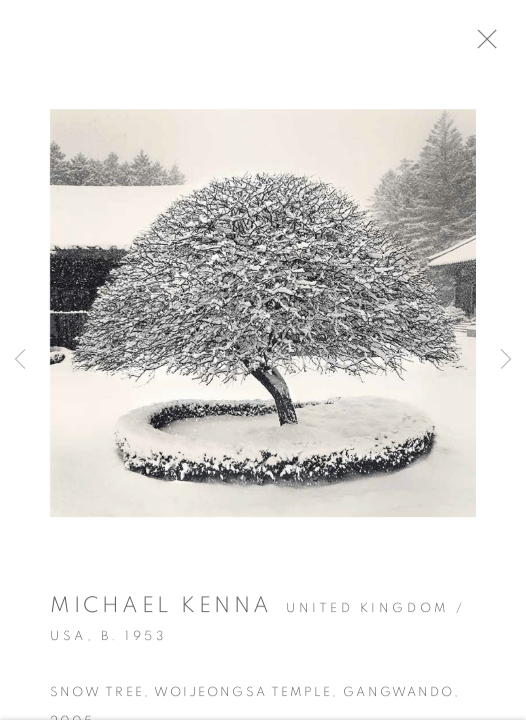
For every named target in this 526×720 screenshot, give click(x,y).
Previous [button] (20, 360)
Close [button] (498, 45)
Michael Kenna (161, 611)
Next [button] (506, 360)
